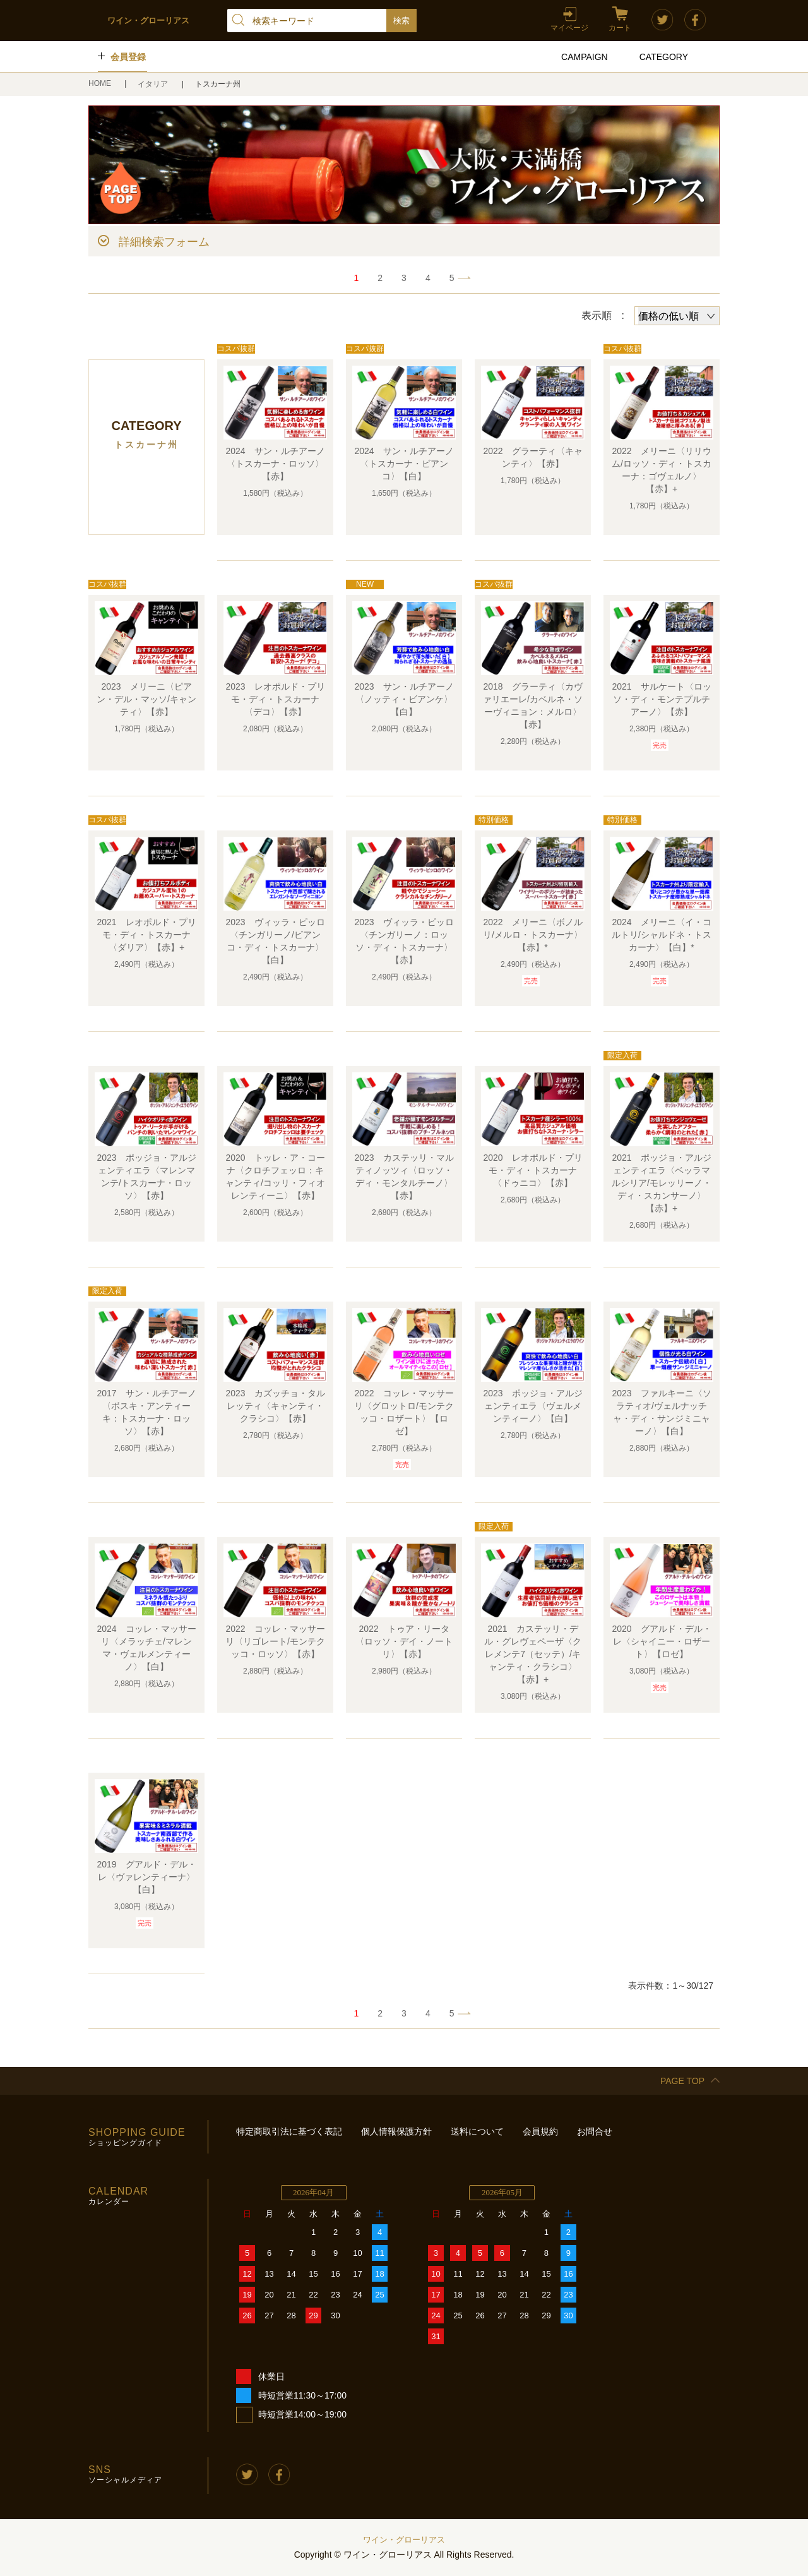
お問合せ (594, 2131)
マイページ (569, 27)
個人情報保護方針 (396, 2131)
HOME (100, 83)
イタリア (154, 84)
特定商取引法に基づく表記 (289, 2131)
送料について (477, 2131)
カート (620, 27)
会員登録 (128, 57)
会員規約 (540, 2131)
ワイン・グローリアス (404, 2539)
